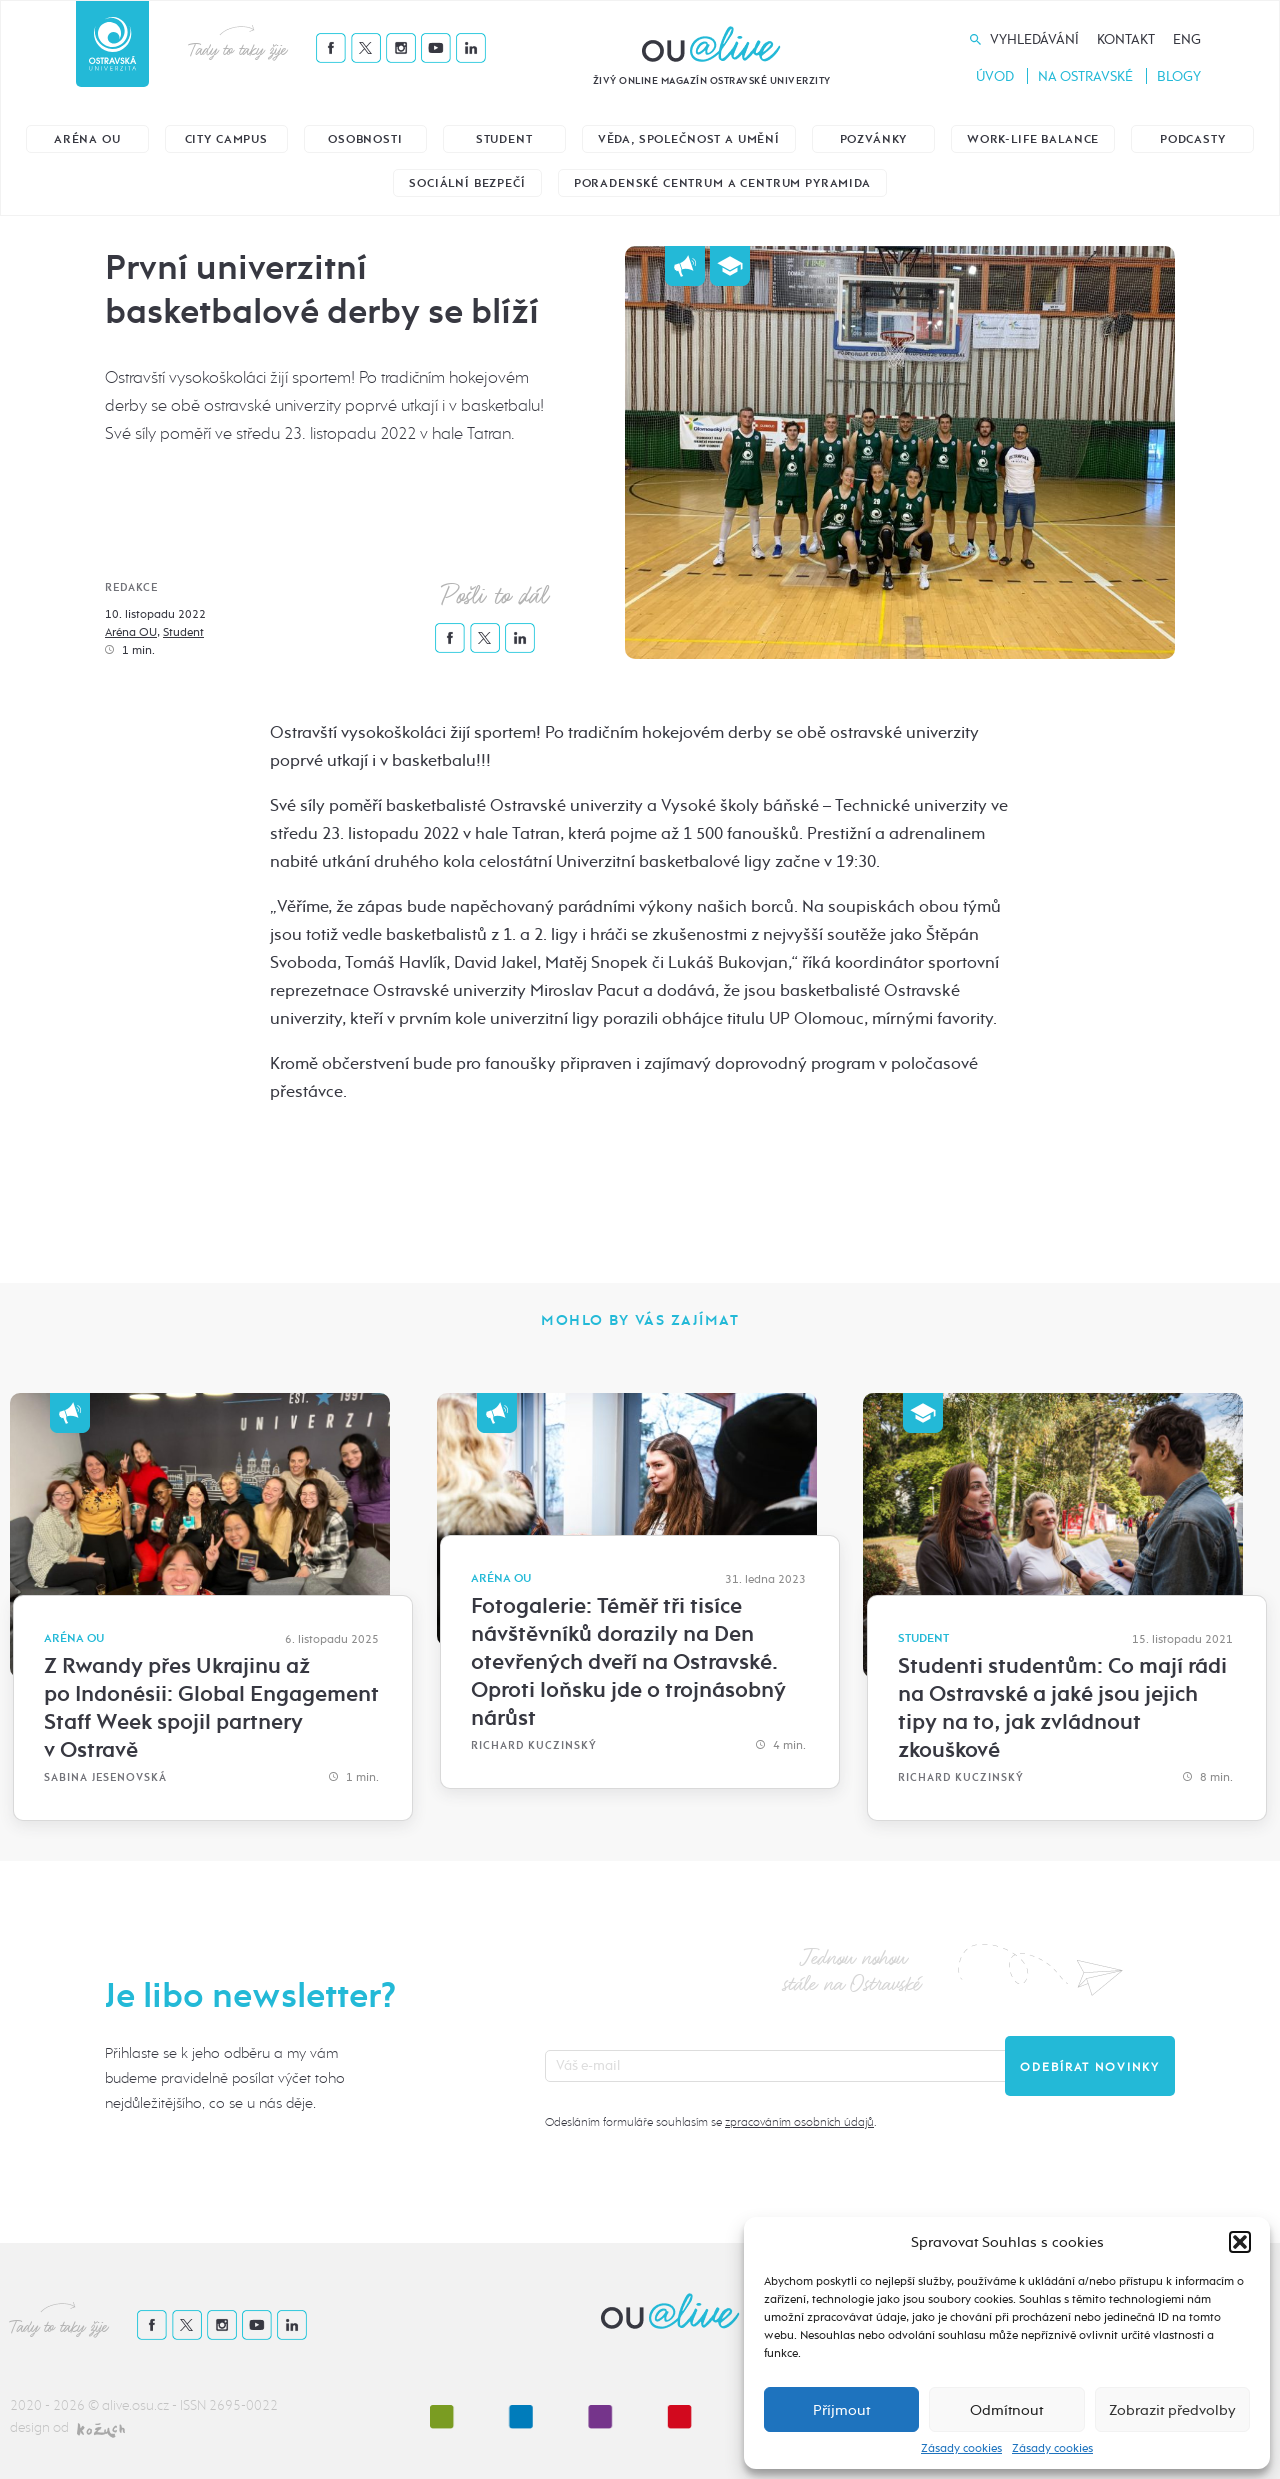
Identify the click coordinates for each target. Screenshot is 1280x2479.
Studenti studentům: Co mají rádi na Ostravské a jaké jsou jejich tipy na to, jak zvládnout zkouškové (1062, 1708)
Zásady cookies (961, 2448)
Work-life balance (1033, 139)
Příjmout (841, 2410)
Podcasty (1193, 139)
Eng (1187, 39)
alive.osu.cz (135, 2405)
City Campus (226, 139)
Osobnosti (365, 139)
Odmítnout (1006, 2410)
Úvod (995, 76)
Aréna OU (87, 139)
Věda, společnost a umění (689, 139)
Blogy (1179, 76)
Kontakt (1126, 39)
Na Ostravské (1085, 76)
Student (504, 139)
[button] (1240, 2242)
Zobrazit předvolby (1172, 2410)
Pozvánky (874, 139)
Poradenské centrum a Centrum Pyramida (722, 183)
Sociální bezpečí (467, 183)
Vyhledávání (1034, 39)
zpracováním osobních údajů (799, 2122)
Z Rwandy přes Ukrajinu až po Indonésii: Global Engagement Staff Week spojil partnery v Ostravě (211, 1708)
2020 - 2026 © (56, 2405)
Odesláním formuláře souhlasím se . (710, 2122)
